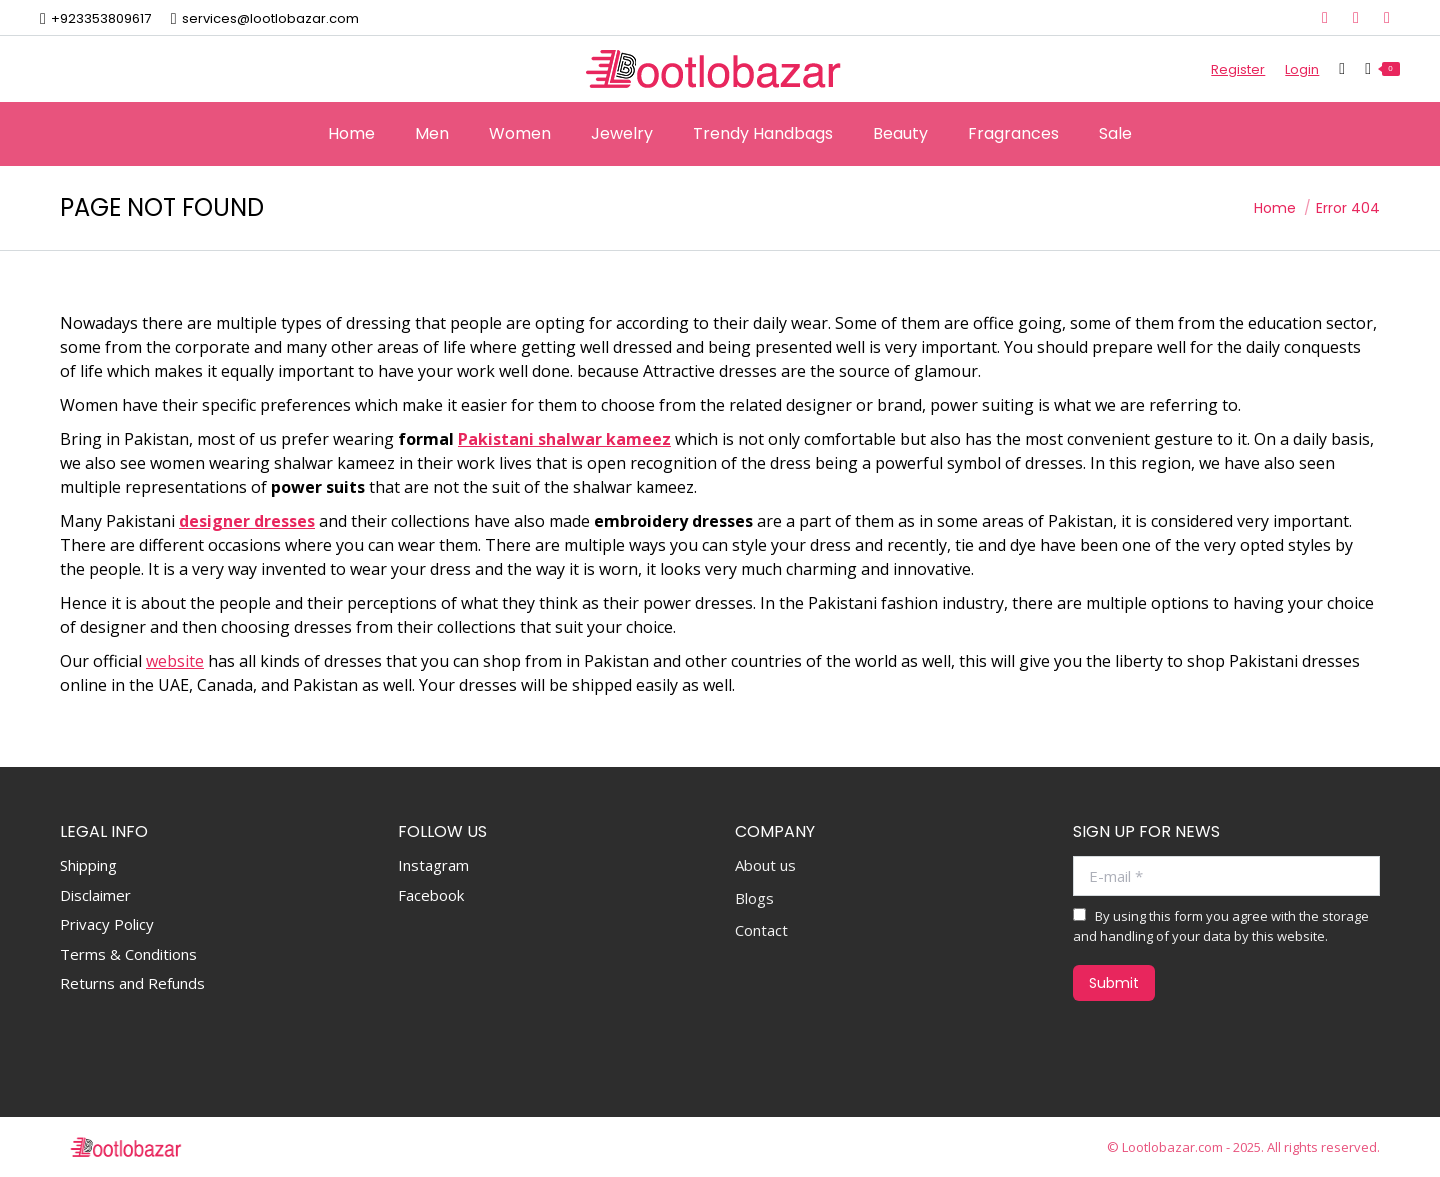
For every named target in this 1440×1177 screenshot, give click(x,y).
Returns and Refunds (132, 983)
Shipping (88, 865)
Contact (761, 930)
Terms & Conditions (128, 954)
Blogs (754, 898)
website (175, 661)
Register (1238, 69)
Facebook (431, 895)
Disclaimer (95, 895)
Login (1302, 69)
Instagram (433, 865)
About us (765, 865)
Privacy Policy (107, 924)
